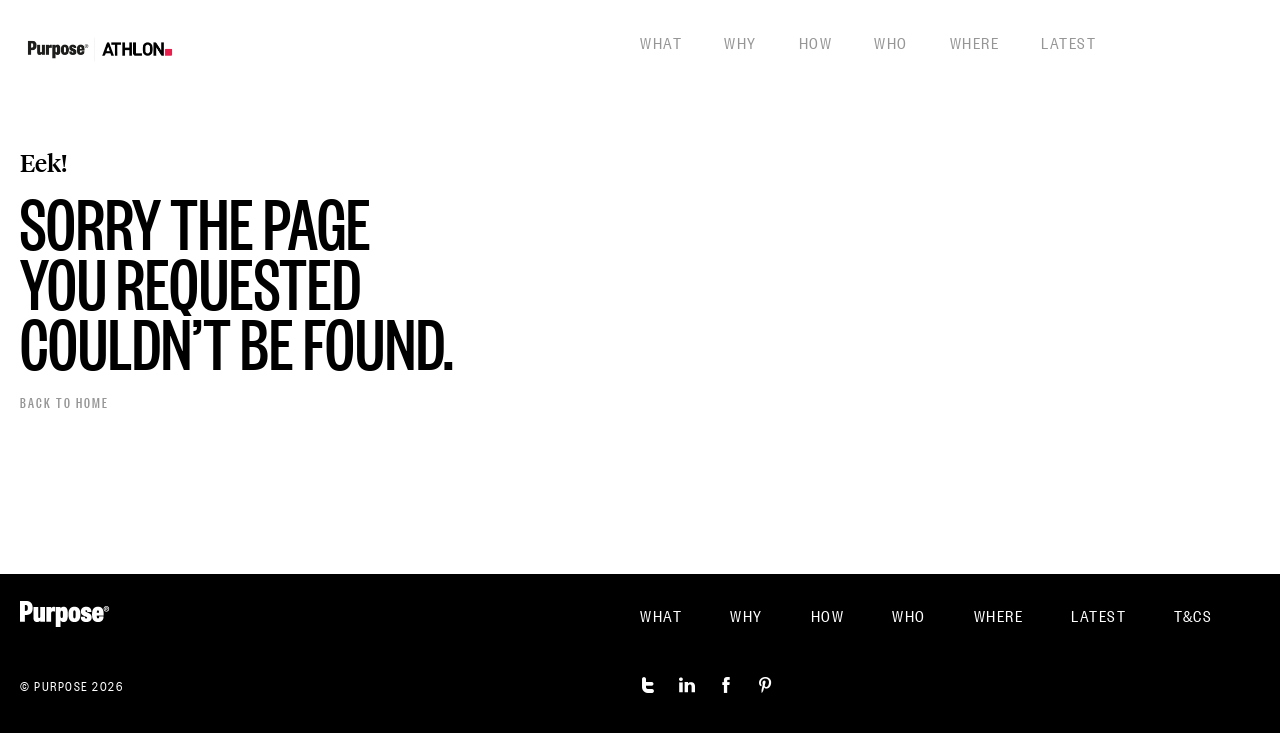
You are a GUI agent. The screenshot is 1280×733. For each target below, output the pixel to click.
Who (891, 42)
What (661, 42)
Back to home (64, 401)
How (816, 42)
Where (975, 42)
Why (740, 42)
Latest (1068, 42)
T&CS (1193, 615)
